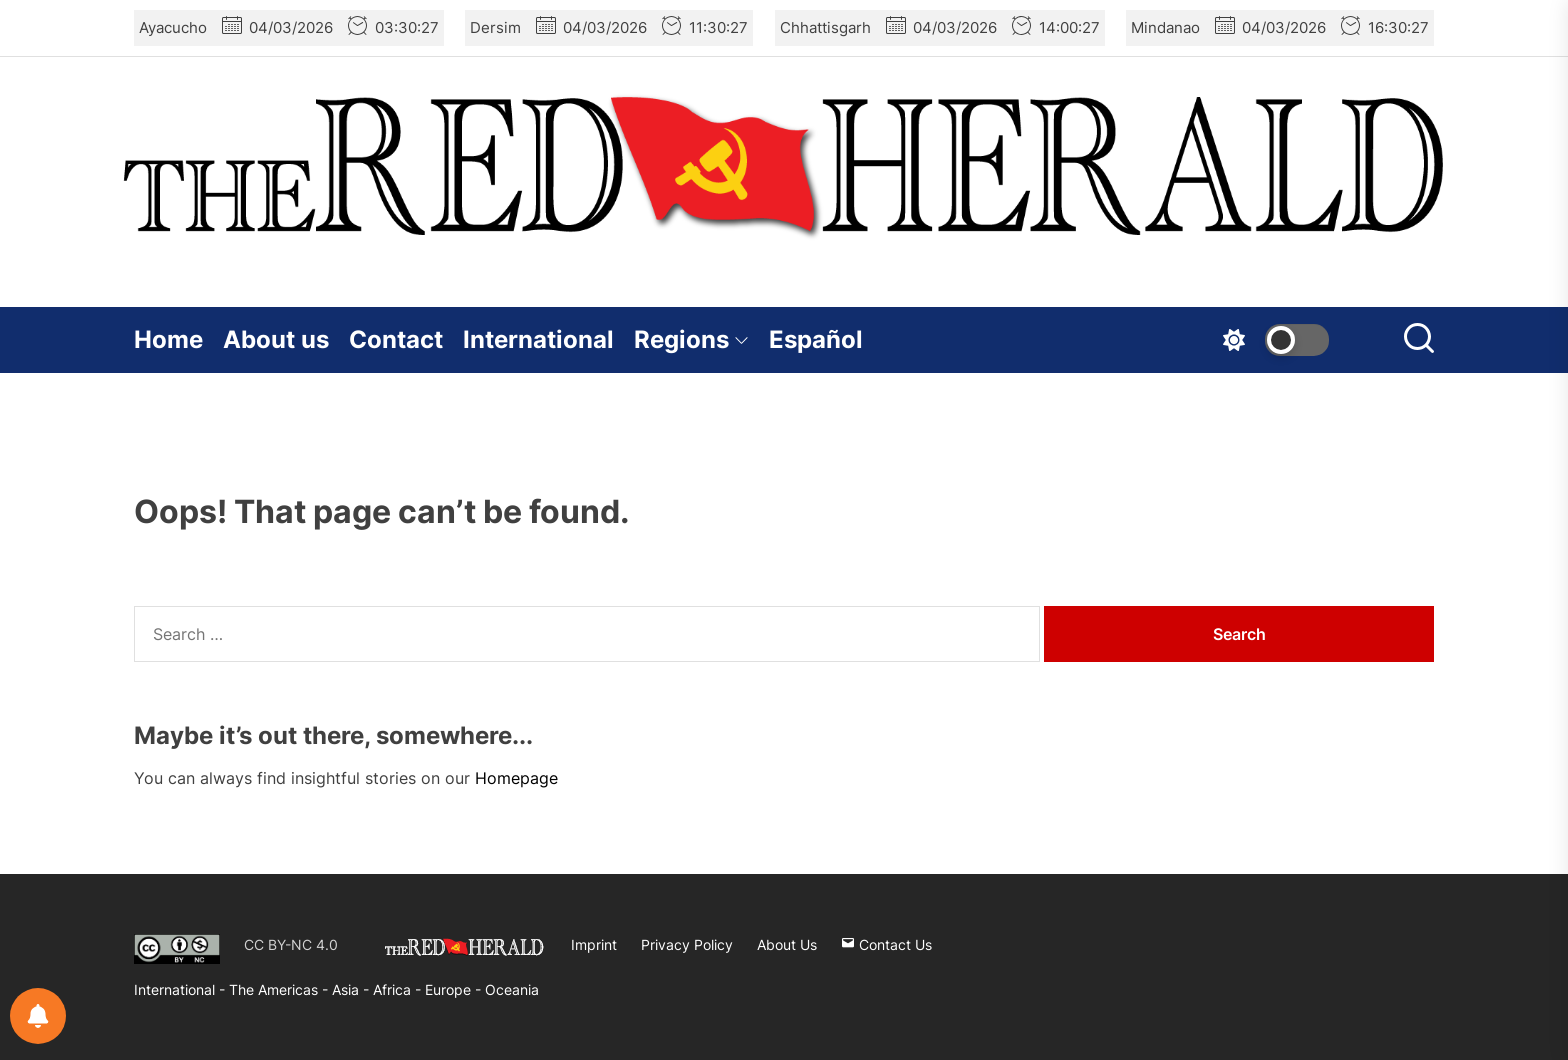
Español (816, 339)
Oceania (512, 989)
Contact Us (886, 944)
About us (276, 339)
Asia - (352, 989)
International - (181, 989)
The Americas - (280, 989)
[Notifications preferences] (38, 1016)
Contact (396, 339)
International (538, 339)
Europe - (455, 989)
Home (168, 339)
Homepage (516, 778)
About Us (787, 944)
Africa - (399, 989)
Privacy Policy (687, 944)
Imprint (594, 944)
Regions (691, 339)
